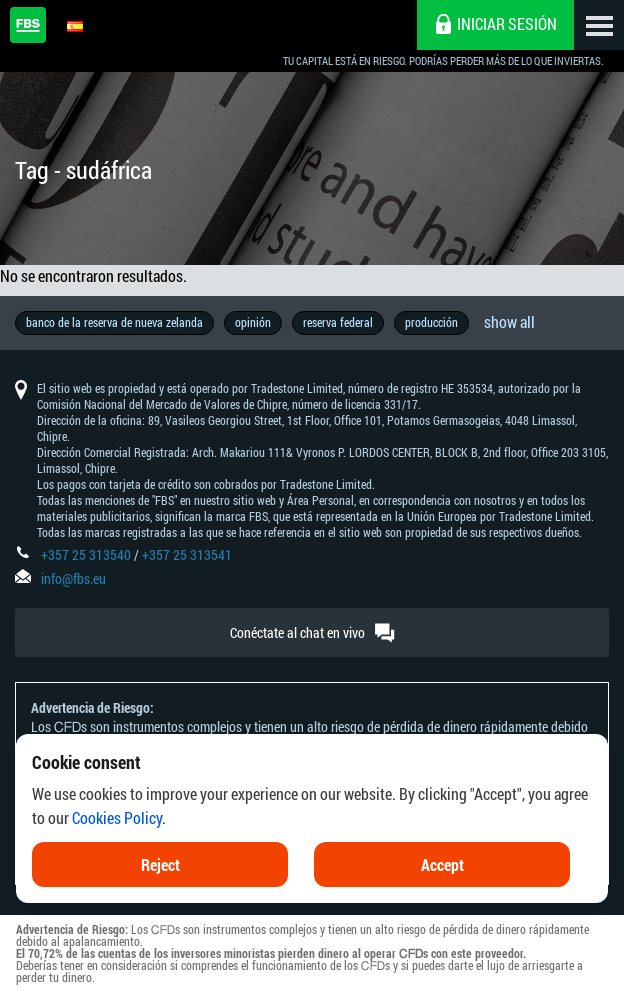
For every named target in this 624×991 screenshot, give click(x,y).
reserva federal (338, 322)
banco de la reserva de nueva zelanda (114, 322)
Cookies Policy (117, 849)
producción (431, 322)
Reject (160, 896)
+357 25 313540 (86, 554)
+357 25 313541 (187, 554)
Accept (442, 896)
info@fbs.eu (73, 578)
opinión (253, 322)
